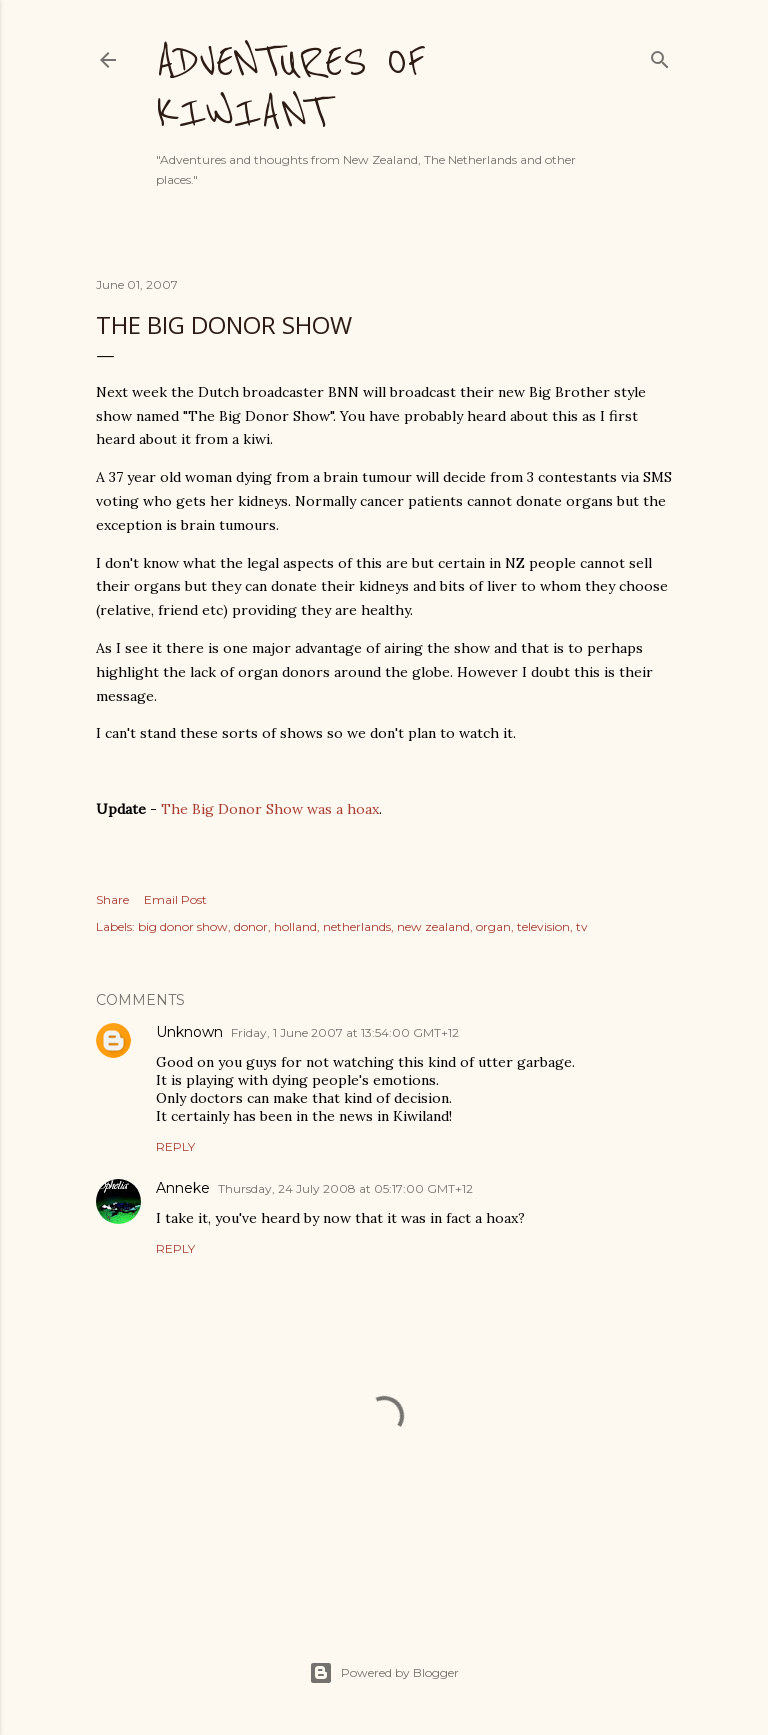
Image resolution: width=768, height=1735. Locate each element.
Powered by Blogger (384, 1673)
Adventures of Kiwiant (290, 87)
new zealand (433, 926)
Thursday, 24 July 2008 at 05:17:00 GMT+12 (345, 1188)
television (543, 926)
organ (493, 926)
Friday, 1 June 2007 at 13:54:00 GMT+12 (345, 1032)
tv (582, 926)
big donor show (183, 926)
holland (295, 926)
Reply (175, 1146)
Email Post (175, 899)
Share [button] (112, 899)
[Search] (660, 55)
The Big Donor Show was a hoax (270, 809)
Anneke (183, 1188)
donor (251, 926)
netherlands (357, 926)
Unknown (189, 1032)
